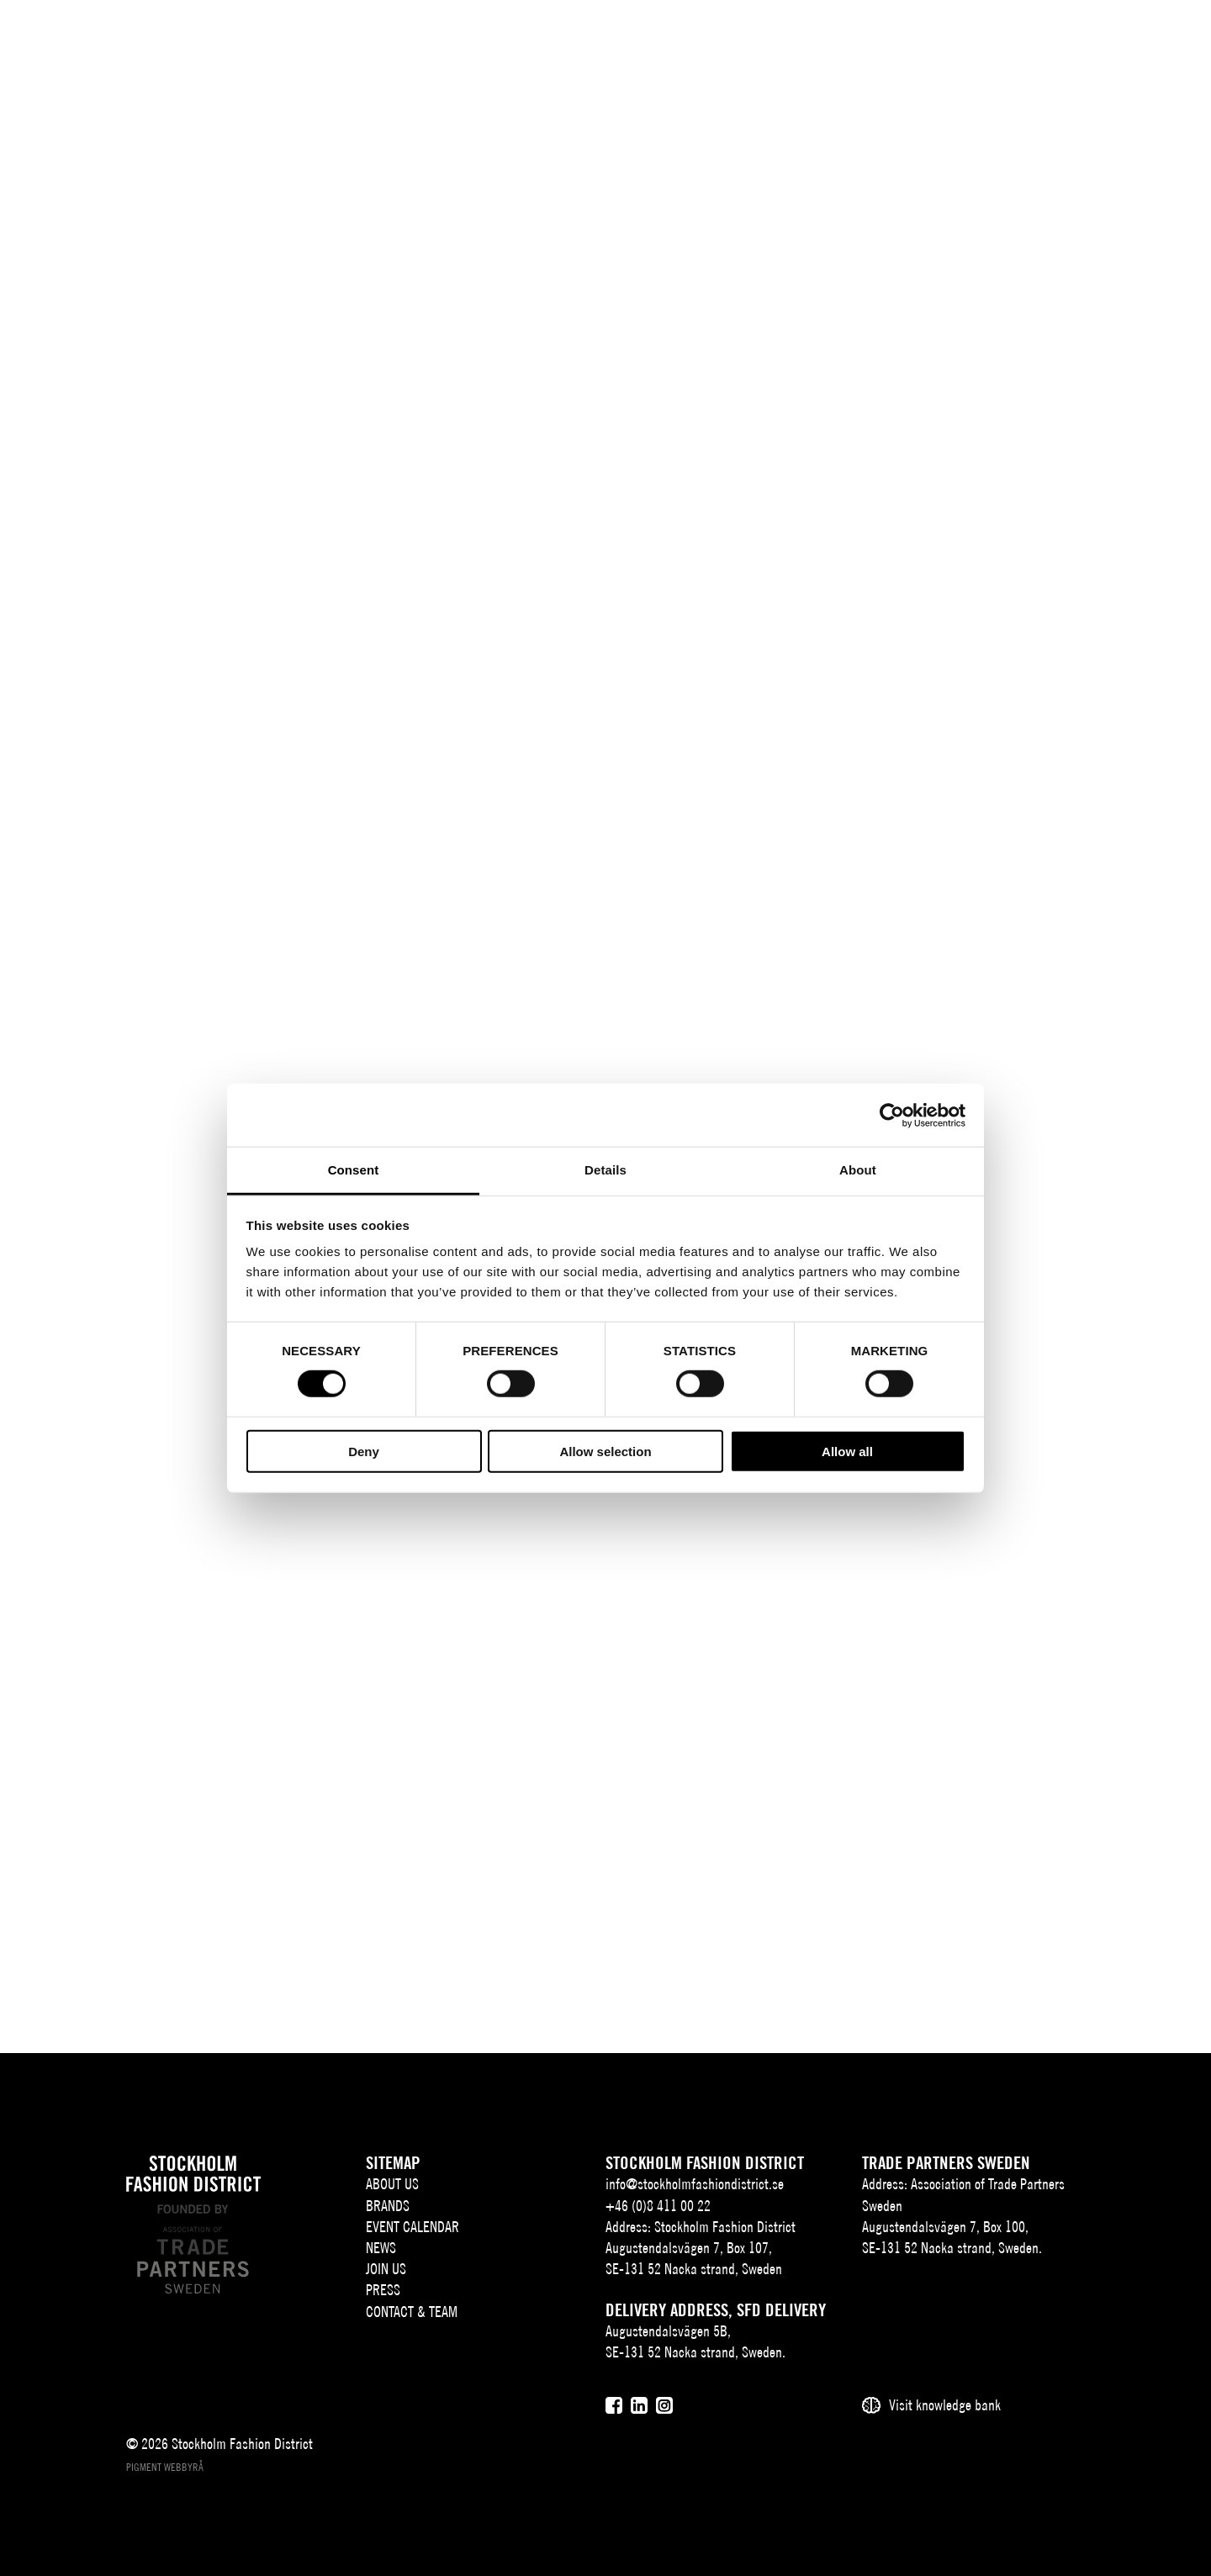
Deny (363, 1451)
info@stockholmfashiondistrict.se (695, 2184)
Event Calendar (544, 39)
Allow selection (605, 1451)
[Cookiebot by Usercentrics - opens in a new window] (891, 1114)
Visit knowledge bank (945, 2405)
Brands (444, 39)
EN (1085, 39)
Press (779, 39)
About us (356, 39)
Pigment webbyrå (165, 2467)
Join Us (703, 39)
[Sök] (1124, 37)
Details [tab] (605, 1170)
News (637, 39)
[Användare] (1166, 37)
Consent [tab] (353, 1170)
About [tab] (857, 1170)
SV (1063, 39)
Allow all (847, 1451)
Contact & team (874, 39)
